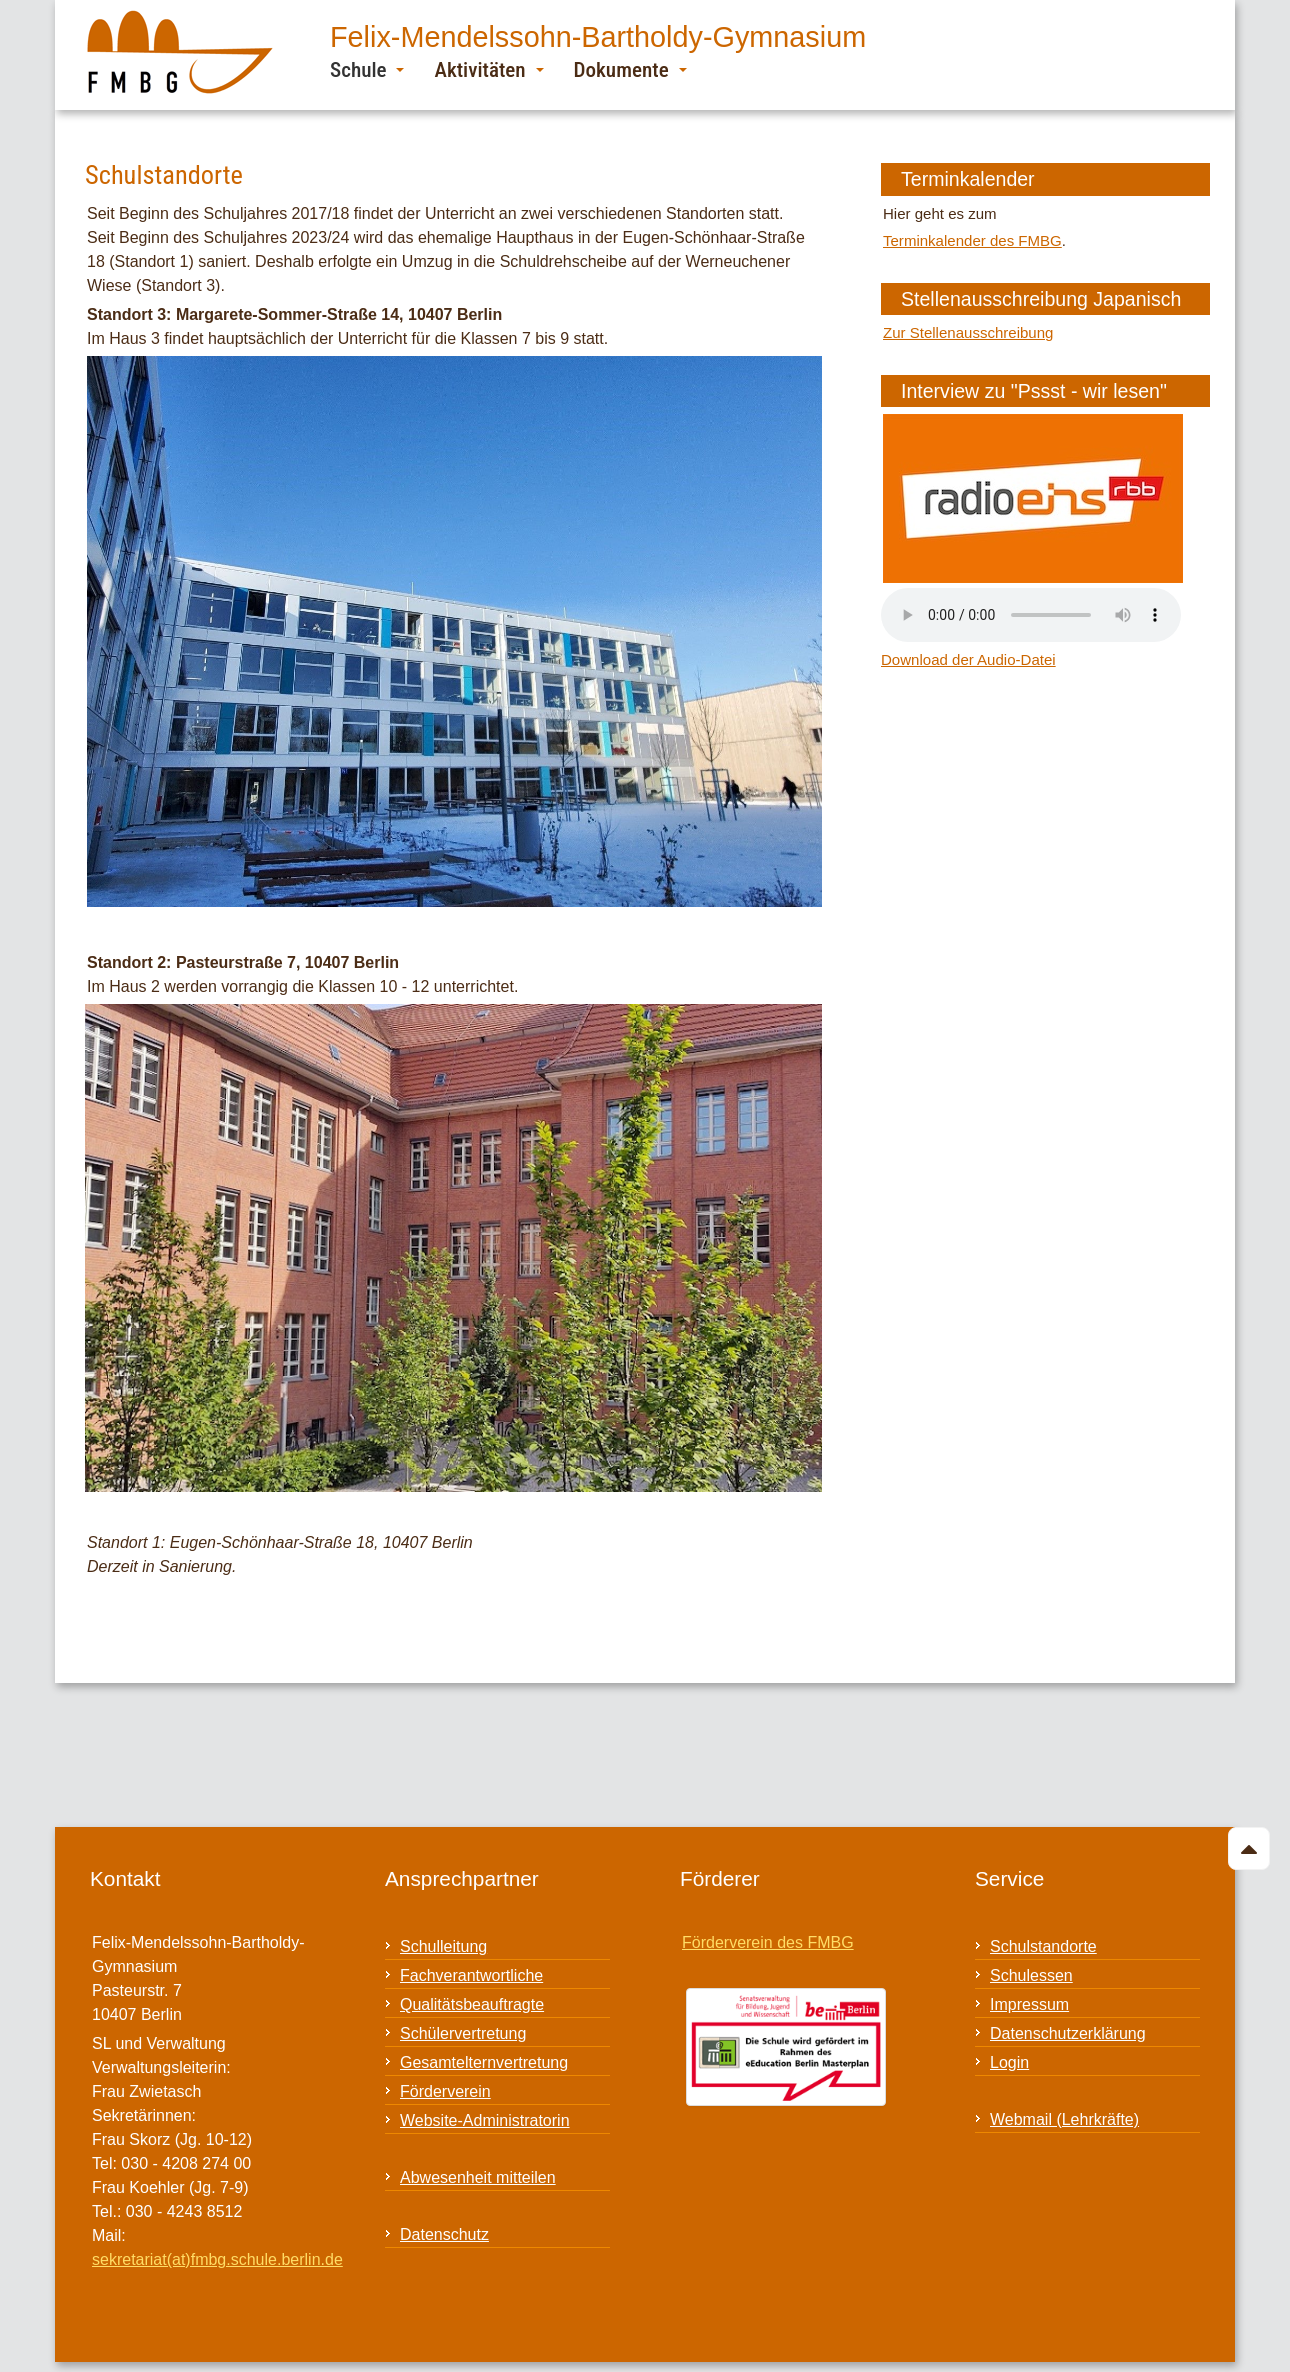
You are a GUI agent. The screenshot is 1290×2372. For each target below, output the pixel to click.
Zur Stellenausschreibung (968, 332)
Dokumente (630, 69)
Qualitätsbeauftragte (472, 2004)
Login (1009, 2062)
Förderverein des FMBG (768, 1942)
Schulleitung (443, 1946)
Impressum (1029, 2004)
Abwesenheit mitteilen (478, 2177)
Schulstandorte (1043, 1946)
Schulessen (1031, 1975)
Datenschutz (444, 2234)
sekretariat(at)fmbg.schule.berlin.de (217, 2259)
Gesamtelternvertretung (484, 2062)
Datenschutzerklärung (1068, 2033)
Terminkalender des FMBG (972, 240)
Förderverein (445, 2091)
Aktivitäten (488, 69)
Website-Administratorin (485, 2120)
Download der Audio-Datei (968, 659)
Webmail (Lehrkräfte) (1064, 2119)
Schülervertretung (463, 2033)
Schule (367, 69)
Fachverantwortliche (471, 1975)
